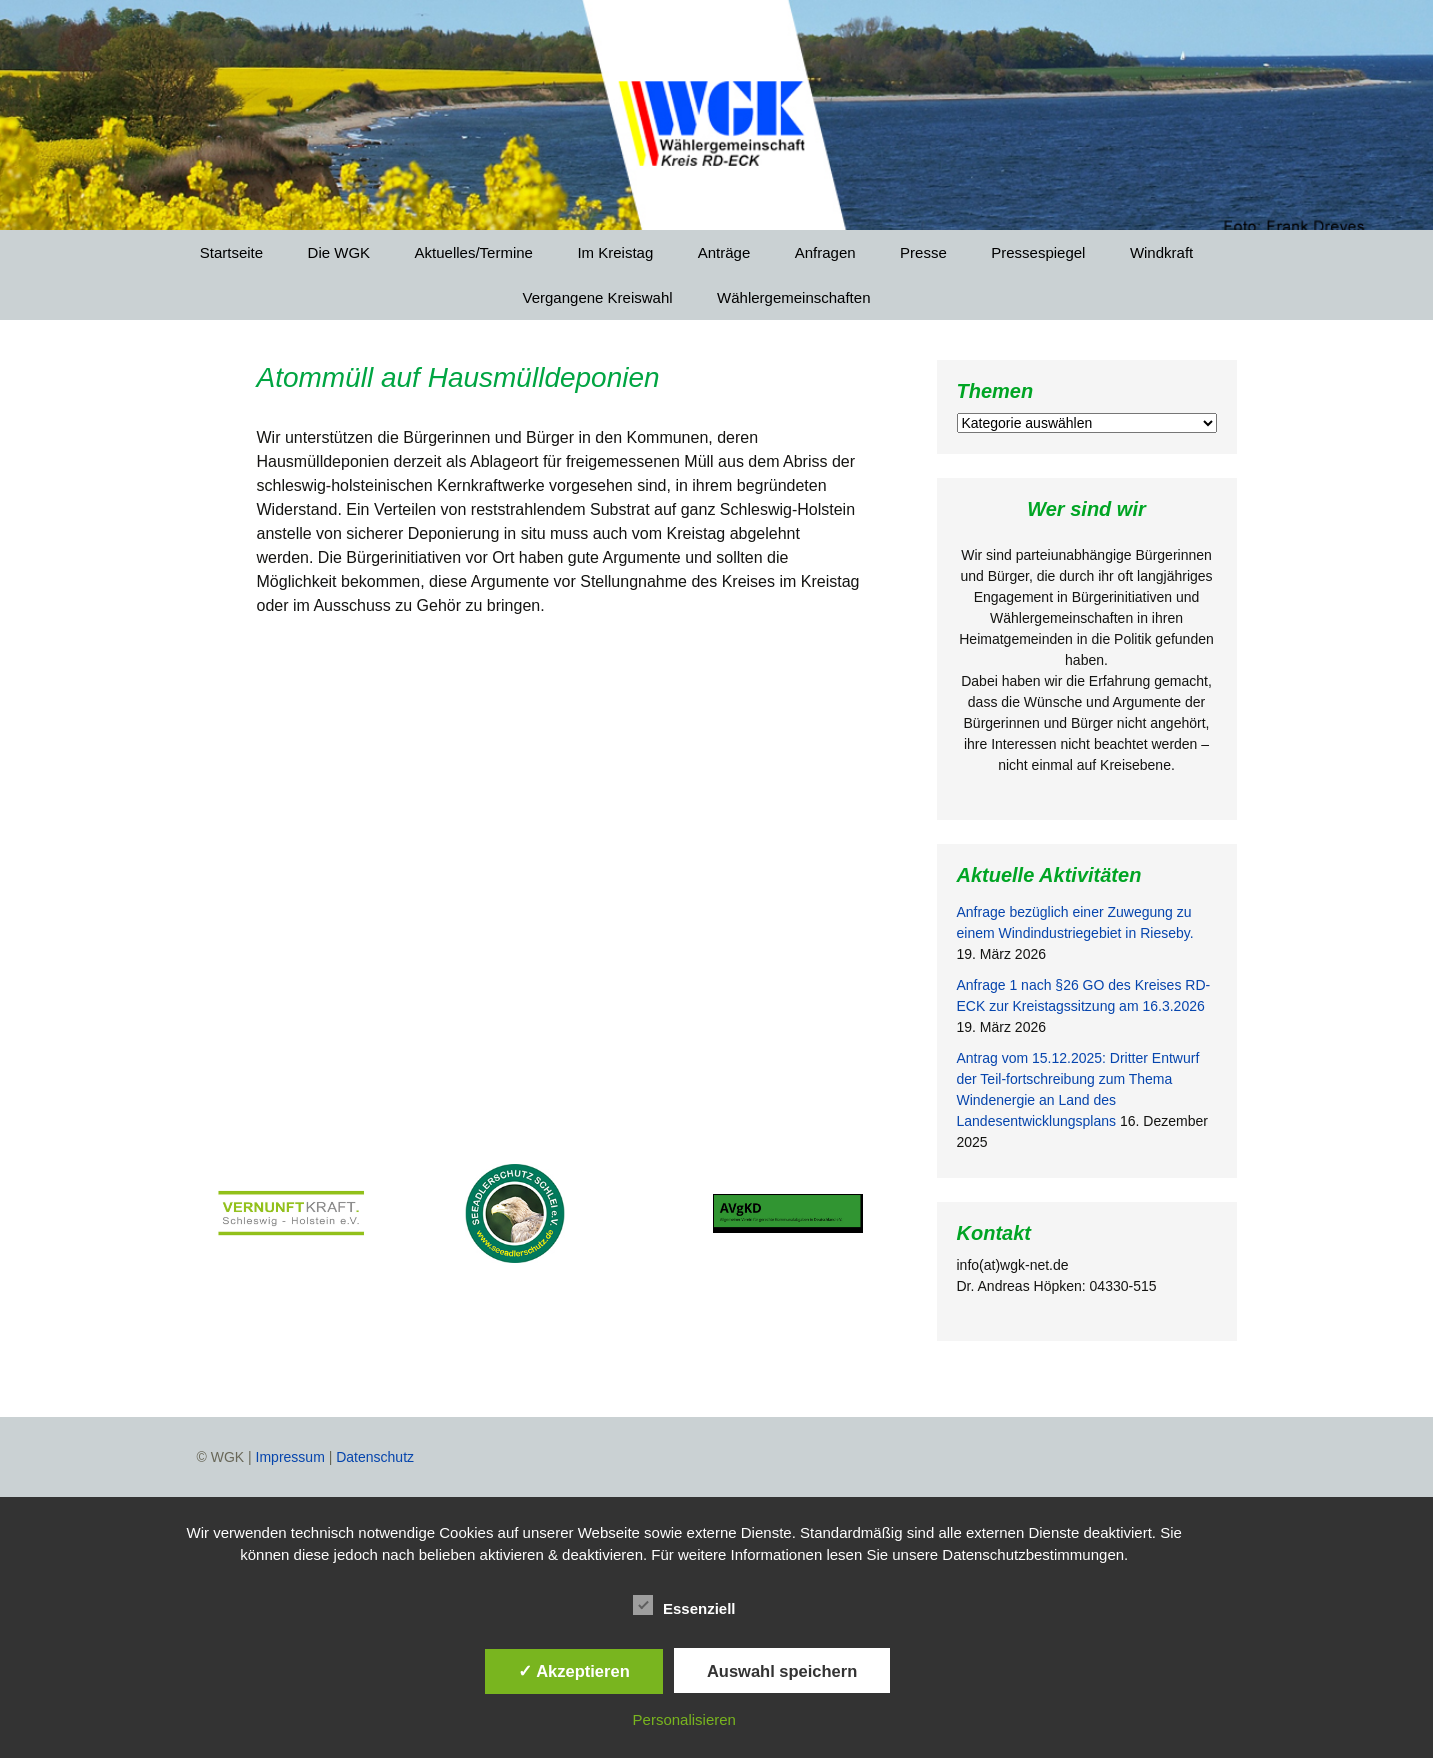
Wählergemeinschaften (793, 297)
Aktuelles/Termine (474, 252)
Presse (923, 252)
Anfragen (825, 252)
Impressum (290, 1457)
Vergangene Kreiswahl (598, 297)
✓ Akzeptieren (574, 1671)
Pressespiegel (1038, 252)
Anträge (724, 252)
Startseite (231, 252)
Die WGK (339, 252)
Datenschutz (375, 1457)
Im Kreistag (615, 252)
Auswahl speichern (782, 1671)
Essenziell (684, 1605)
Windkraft (1161, 252)
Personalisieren (684, 1719)
